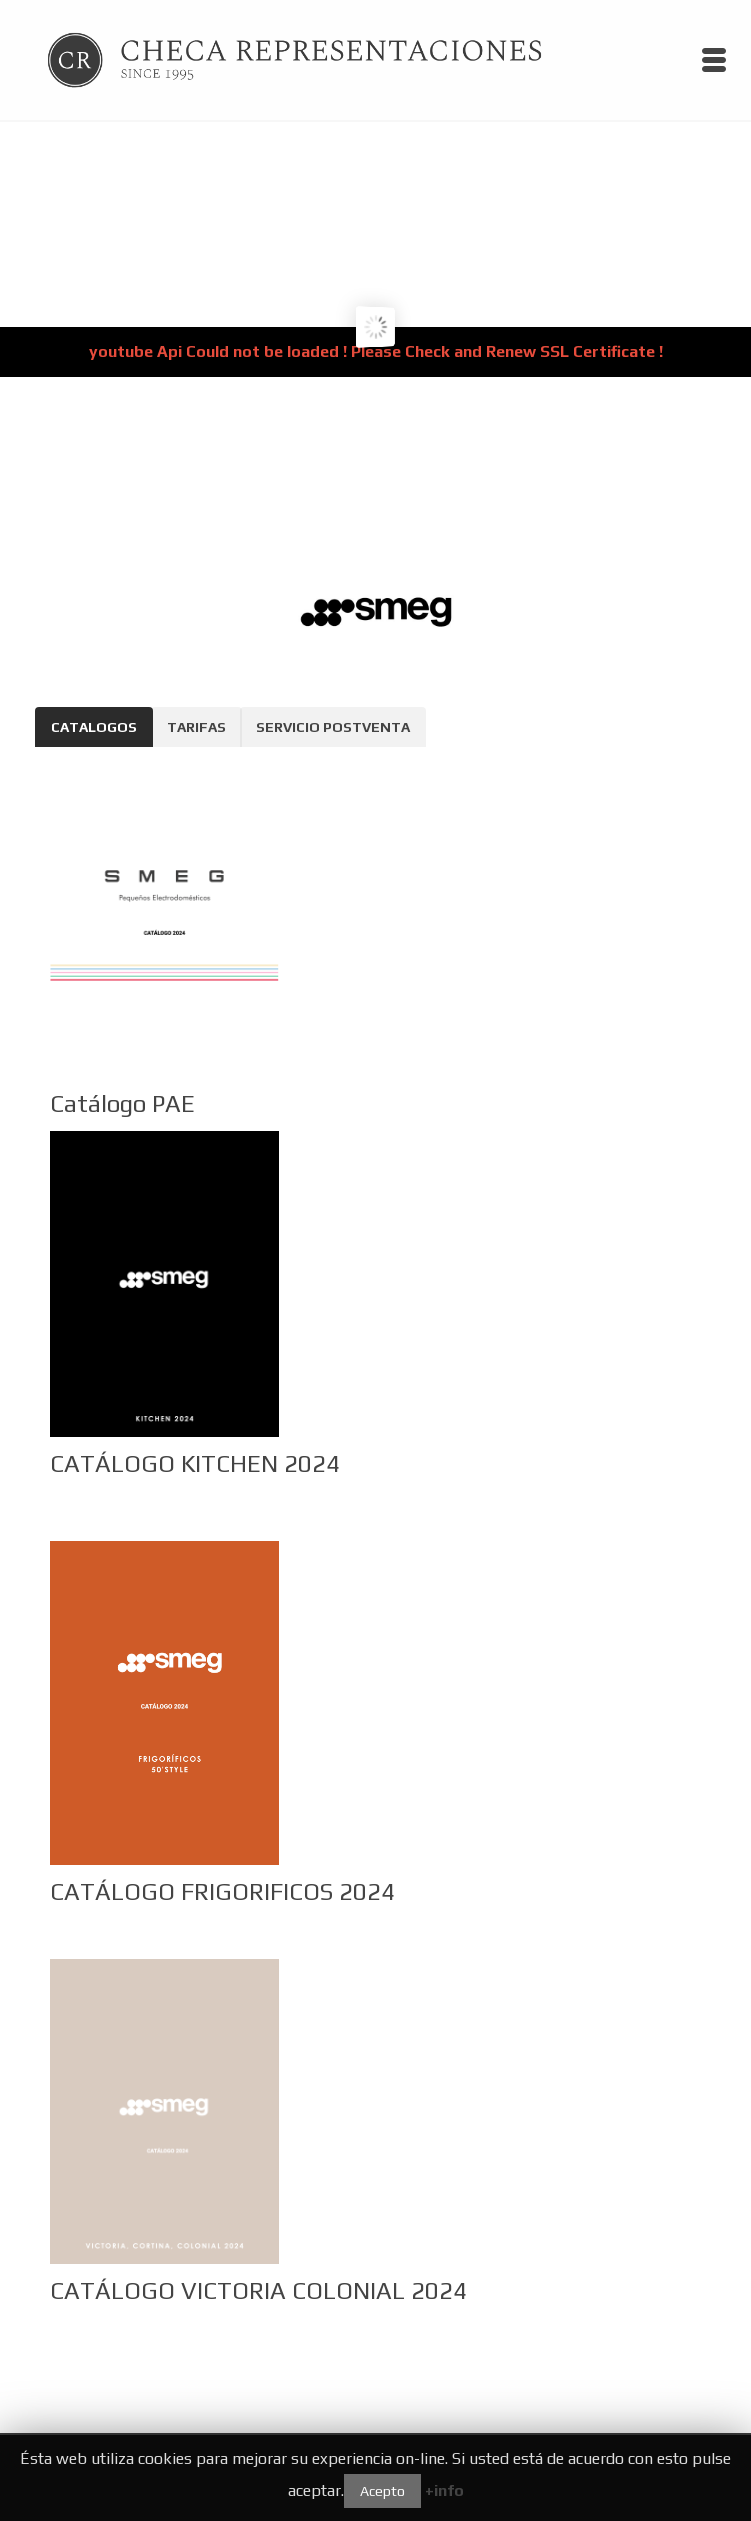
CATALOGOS (94, 727)
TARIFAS (196, 727)
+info (444, 2490)
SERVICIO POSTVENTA (333, 727)
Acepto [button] (382, 2491)
